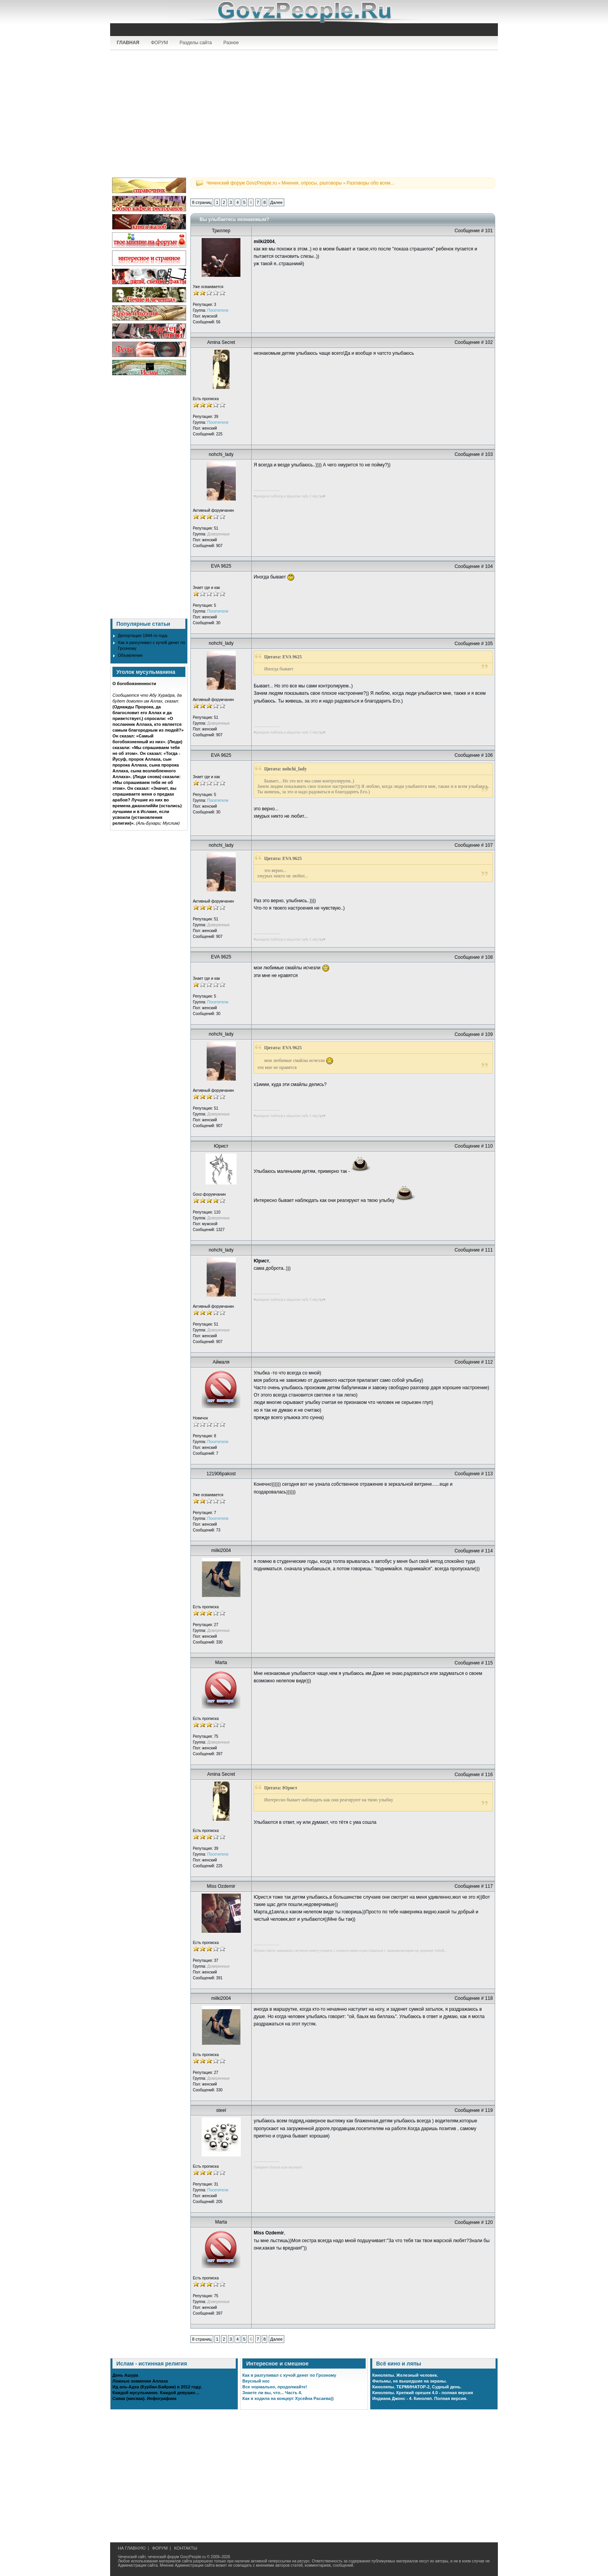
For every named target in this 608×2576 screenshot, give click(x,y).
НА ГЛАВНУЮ (132, 2548)
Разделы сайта (196, 42)
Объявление (130, 655)
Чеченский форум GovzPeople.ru (241, 183)
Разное (231, 42)
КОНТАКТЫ (185, 2548)
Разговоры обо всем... (370, 183)
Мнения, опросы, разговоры (312, 183)
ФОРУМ (159, 42)
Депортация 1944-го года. (143, 635)
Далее (276, 202)
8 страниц (201, 202)
